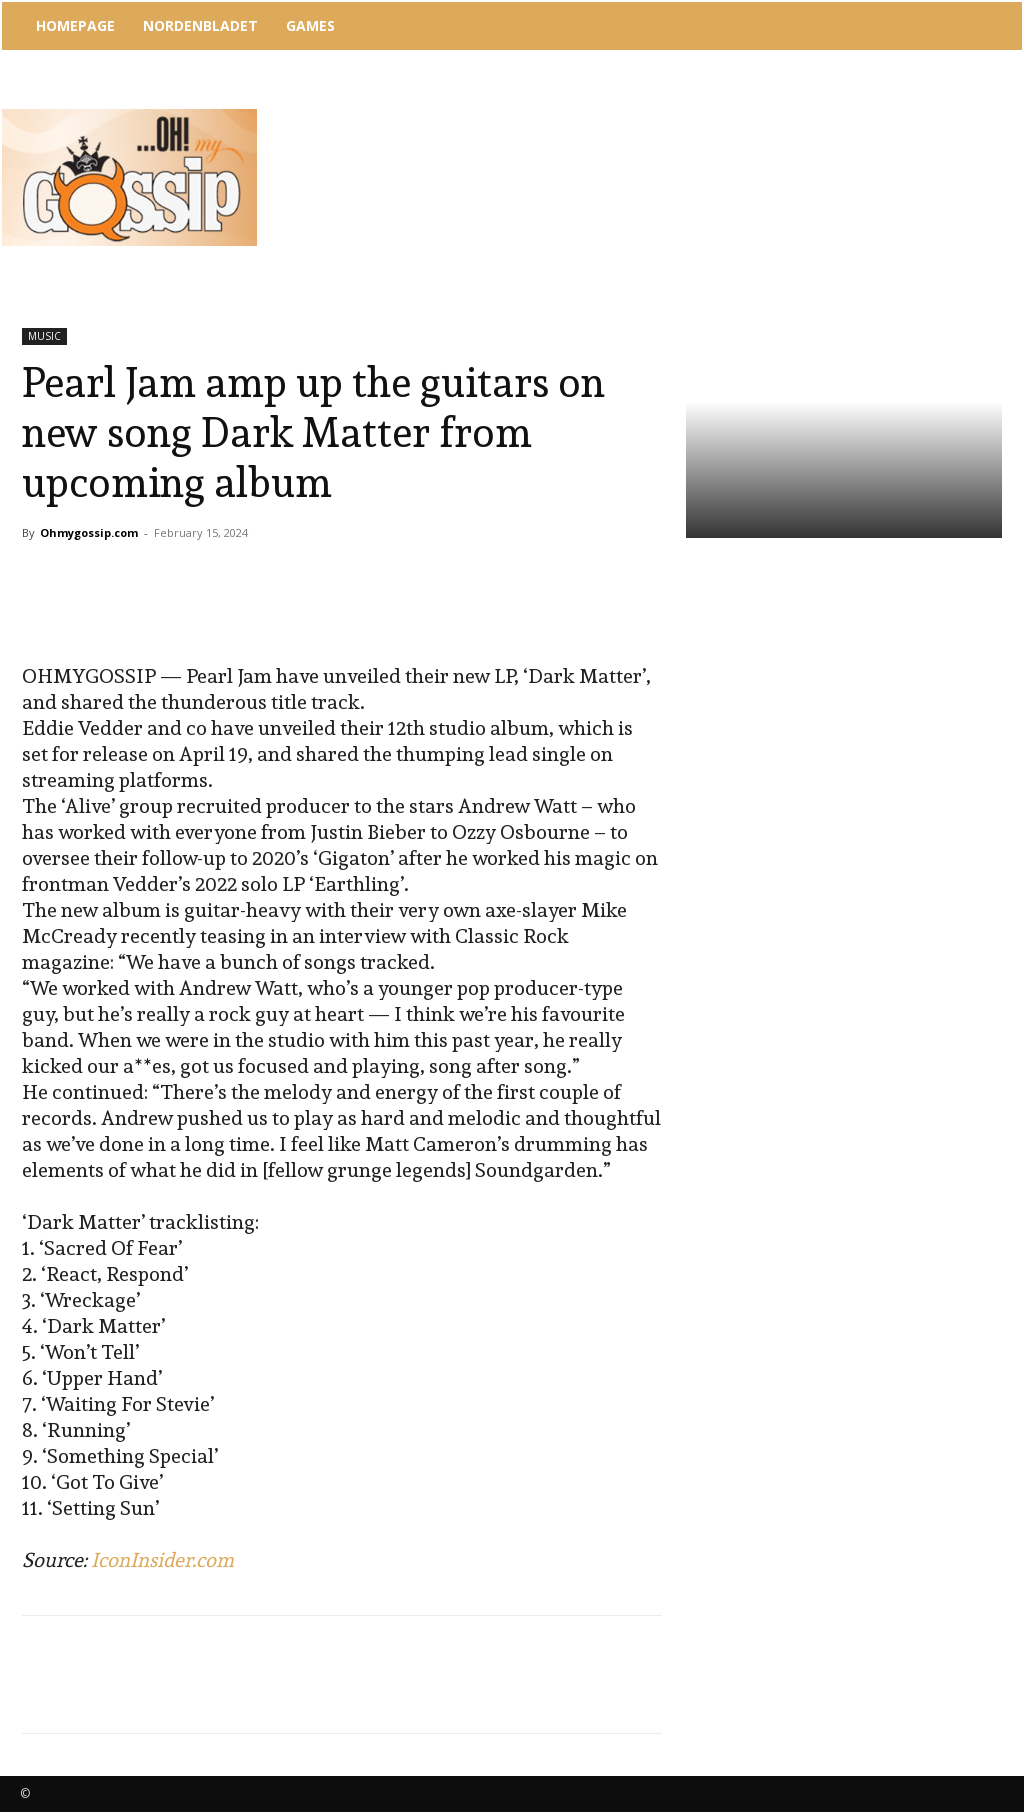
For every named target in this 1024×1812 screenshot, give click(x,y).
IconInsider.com (162, 1560)
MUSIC (44, 336)
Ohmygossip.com (89, 532)
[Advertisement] (631, 105)
